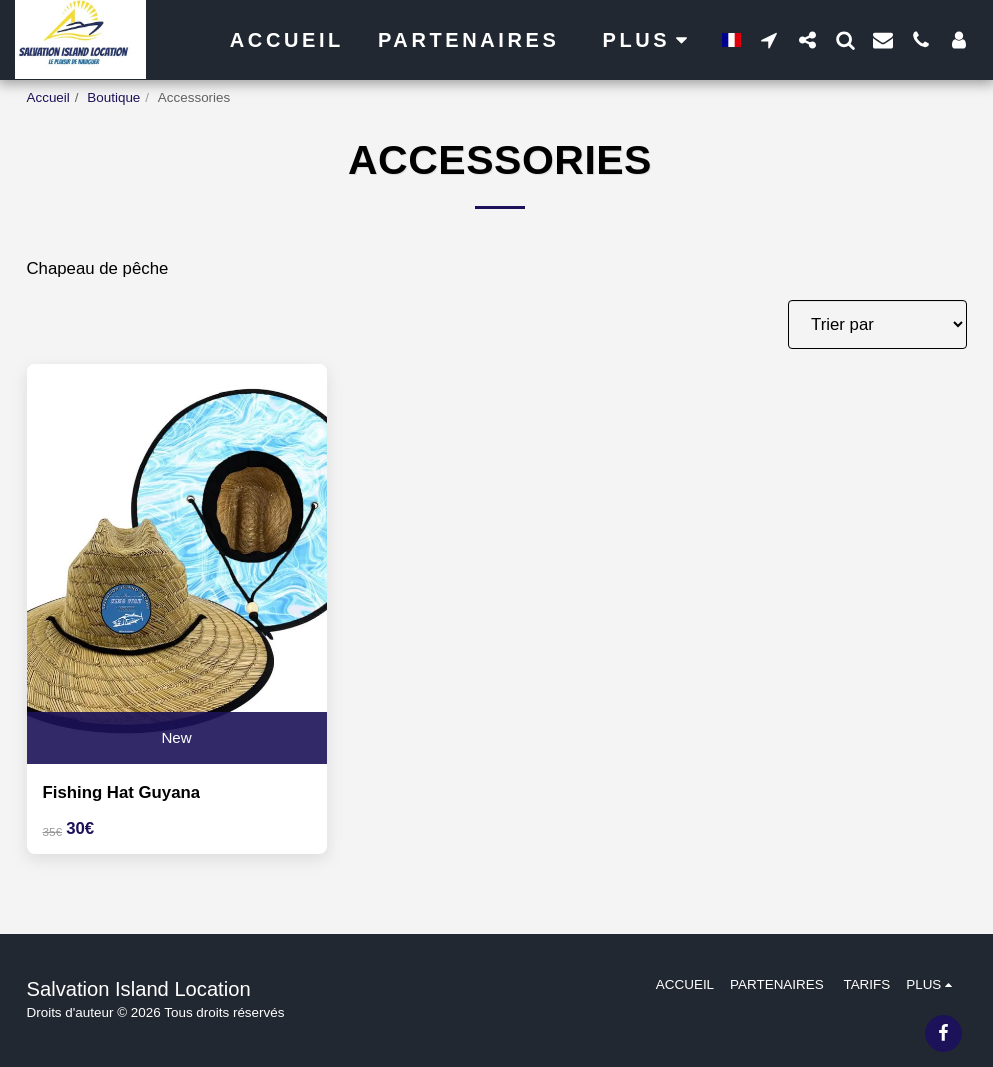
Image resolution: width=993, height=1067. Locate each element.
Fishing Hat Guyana (122, 792)
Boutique (113, 97)
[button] (769, 39)
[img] (177, 564)
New (176, 737)
